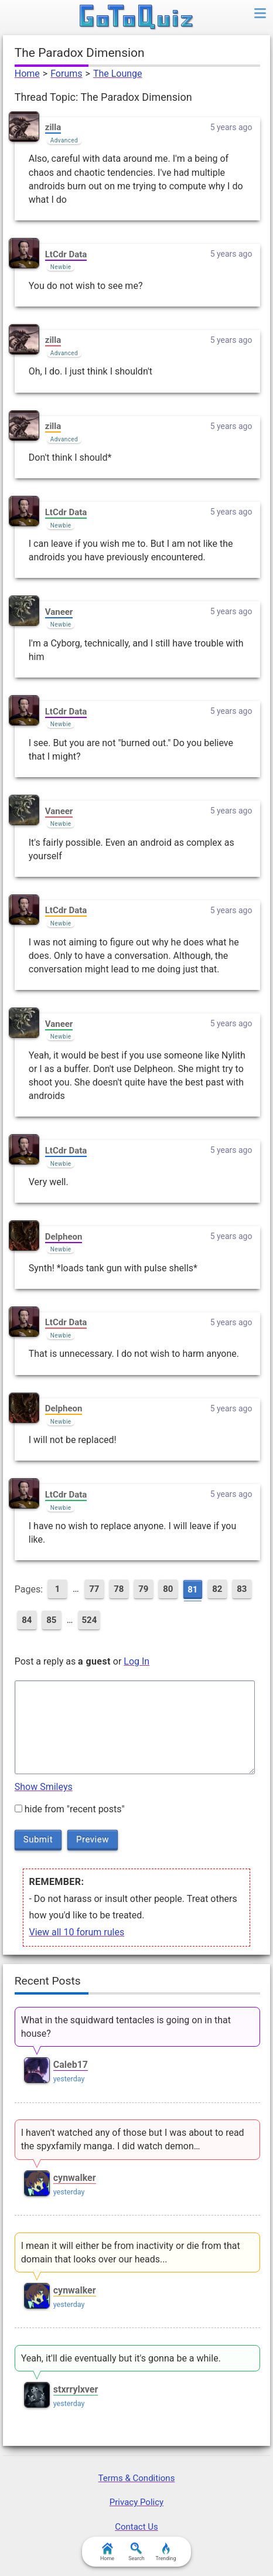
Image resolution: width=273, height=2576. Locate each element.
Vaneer (59, 612)
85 (51, 1620)
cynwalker (74, 2177)
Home (27, 73)
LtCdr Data (66, 254)
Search (136, 2552)
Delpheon (64, 1236)
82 (217, 1589)
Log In (136, 1661)
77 (94, 1589)
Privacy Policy (136, 2502)
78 (119, 1589)
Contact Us (136, 2526)
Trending (165, 2552)
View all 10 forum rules (76, 1932)
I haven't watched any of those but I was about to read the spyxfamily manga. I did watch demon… (132, 2139)
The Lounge (117, 73)
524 (89, 1620)
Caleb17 (70, 2064)
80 (168, 1589)
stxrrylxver (75, 2389)
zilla (53, 127)
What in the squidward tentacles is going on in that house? (126, 2026)
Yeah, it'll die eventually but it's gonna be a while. (121, 2358)
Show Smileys (44, 1786)
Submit (38, 1839)
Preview (92, 1839)
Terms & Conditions (136, 2478)
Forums (66, 73)
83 (242, 1589)
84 (27, 1620)
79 (143, 1589)
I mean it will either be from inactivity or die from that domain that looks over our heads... (130, 2252)
